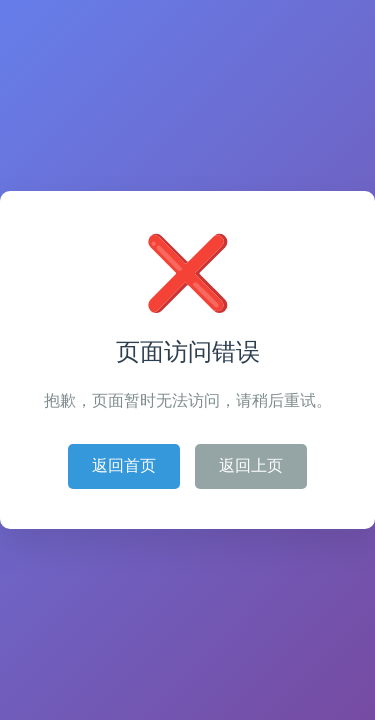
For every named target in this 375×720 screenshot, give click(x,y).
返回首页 (124, 465)
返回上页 (251, 465)
